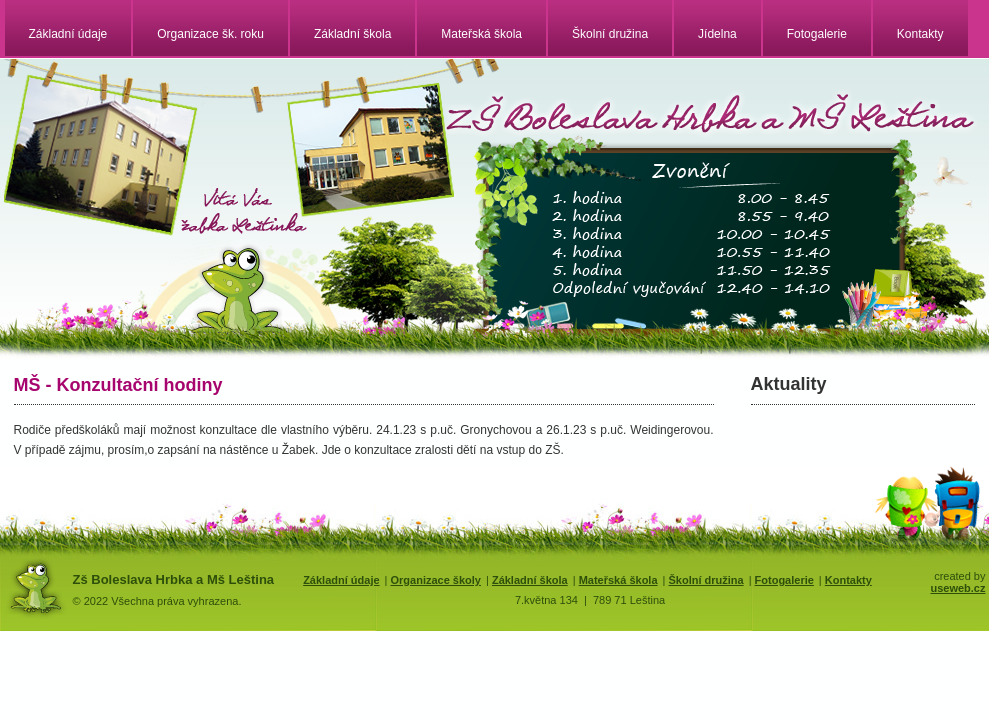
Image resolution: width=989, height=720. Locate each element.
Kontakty (920, 34)
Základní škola (352, 34)
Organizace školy (435, 580)
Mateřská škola (481, 34)
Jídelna (717, 34)
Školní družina (610, 34)
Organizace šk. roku (210, 34)
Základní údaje (68, 34)
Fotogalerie (817, 34)
